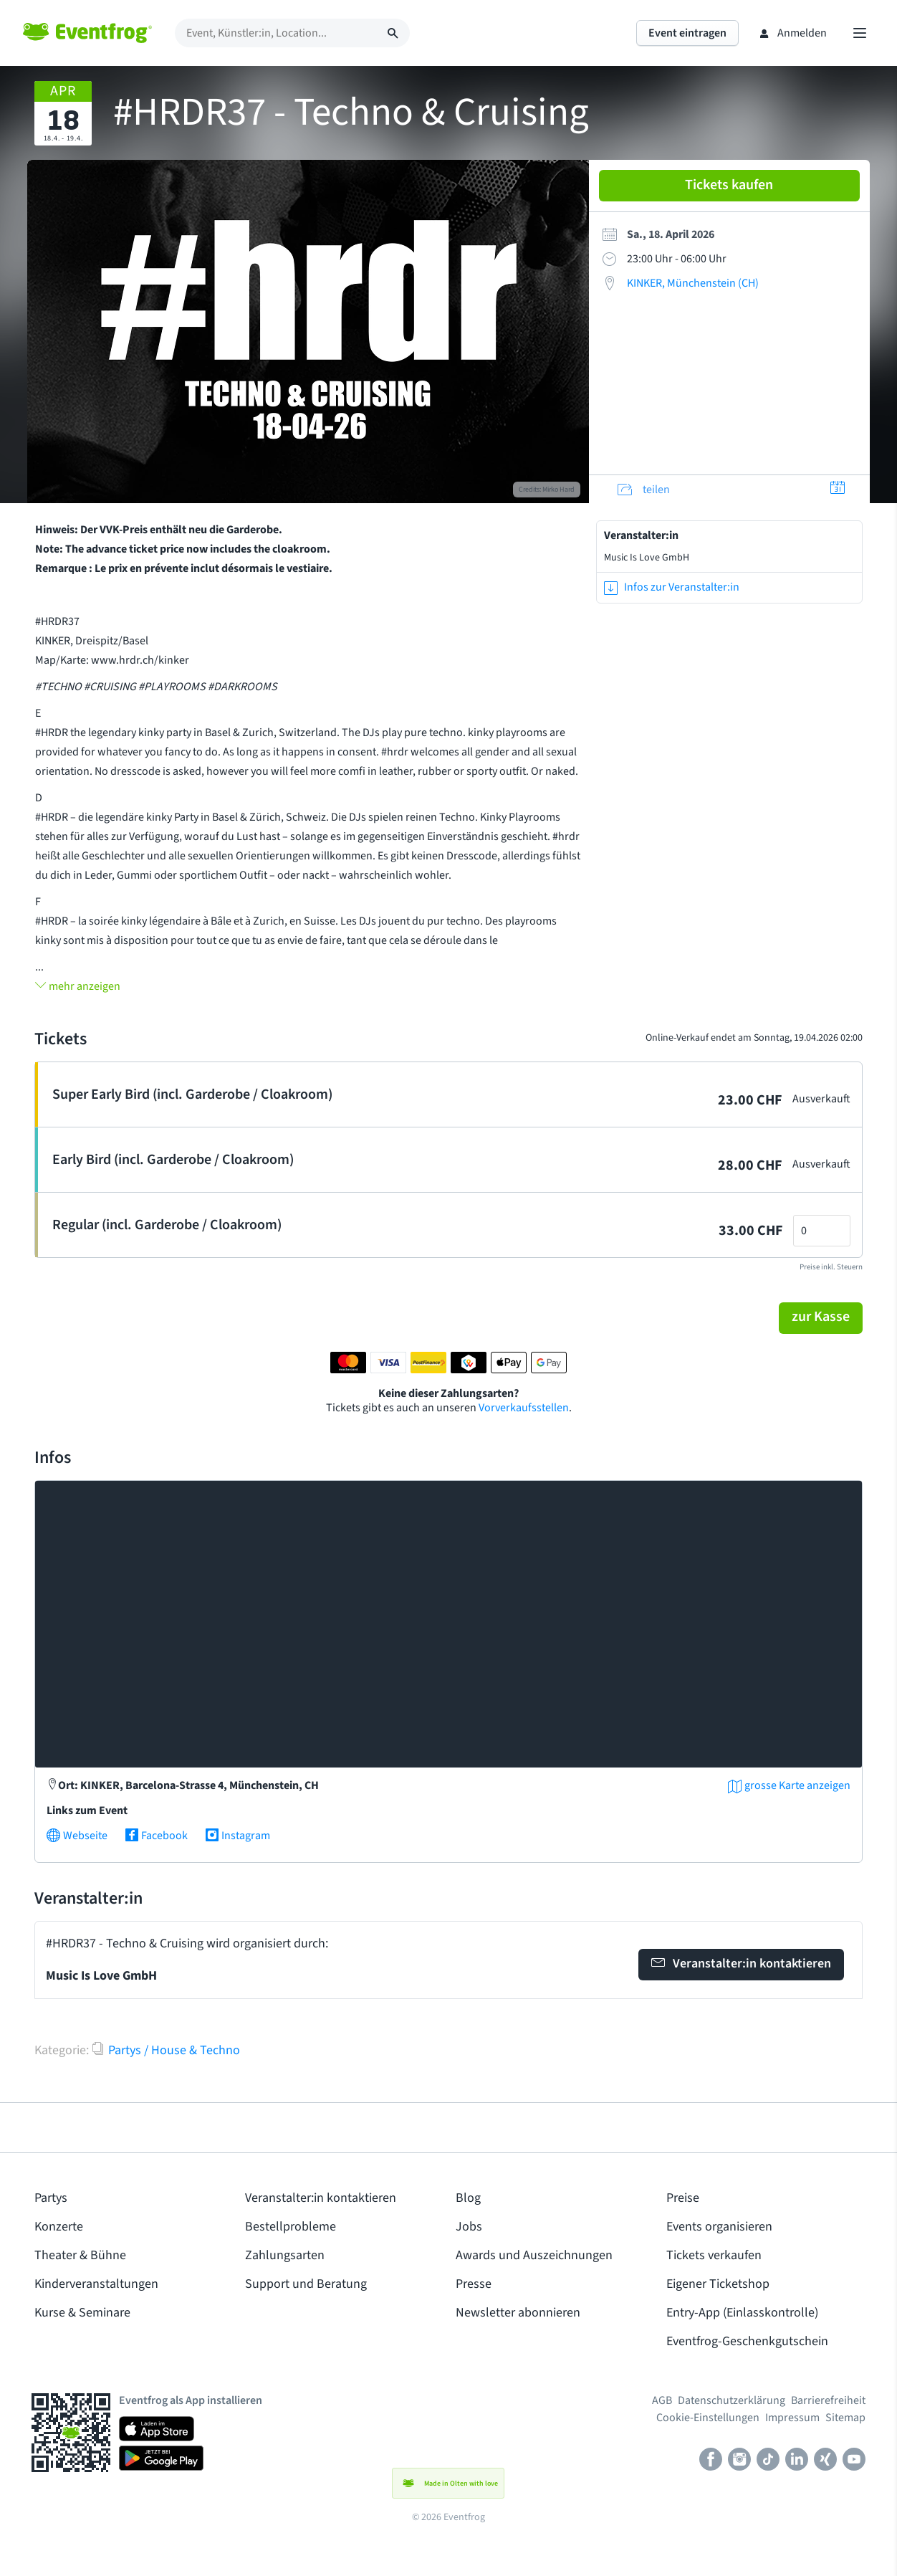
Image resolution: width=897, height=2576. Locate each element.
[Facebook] (710, 2461)
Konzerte (58, 2227)
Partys (50, 2198)
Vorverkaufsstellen (524, 1408)
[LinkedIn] (796, 2461)
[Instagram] (739, 2461)
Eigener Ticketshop (717, 2284)
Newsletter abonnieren (518, 2313)
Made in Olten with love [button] (448, 2484)
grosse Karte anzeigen (789, 1785)
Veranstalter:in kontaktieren (741, 1963)
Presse (473, 2284)
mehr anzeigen (77, 986)
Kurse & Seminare (82, 2313)
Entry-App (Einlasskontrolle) (742, 2313)
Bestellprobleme (290, 2227)
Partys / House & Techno (166, 2050)
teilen (644, 489)
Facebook (156, 1835)
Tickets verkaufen (714, 2255)
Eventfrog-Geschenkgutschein (747, 2341)
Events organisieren (719, 2227)
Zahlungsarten (285, 2255)
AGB (662, 2400)
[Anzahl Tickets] (821, 1230)
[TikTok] (768, 2461)
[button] (821, 1318)
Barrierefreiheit (828, 2400)
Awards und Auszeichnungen (534, 2255)
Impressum (792, 2417)
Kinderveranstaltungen (96, 2284)
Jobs (469, 2227)
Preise (682, 2198)
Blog (468, 2198)
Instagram (237, 1835)
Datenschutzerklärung (731, 2400)
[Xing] (825, 2461)
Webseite (77, 1835)
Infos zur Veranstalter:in (671, 587)
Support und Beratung (306, 2284)
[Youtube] (854, 2461)
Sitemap (845, 2417)
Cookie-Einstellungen (707, 2417)
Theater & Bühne (80, 2255)
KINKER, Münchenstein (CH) (693, 283)
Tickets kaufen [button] (729, 185)
